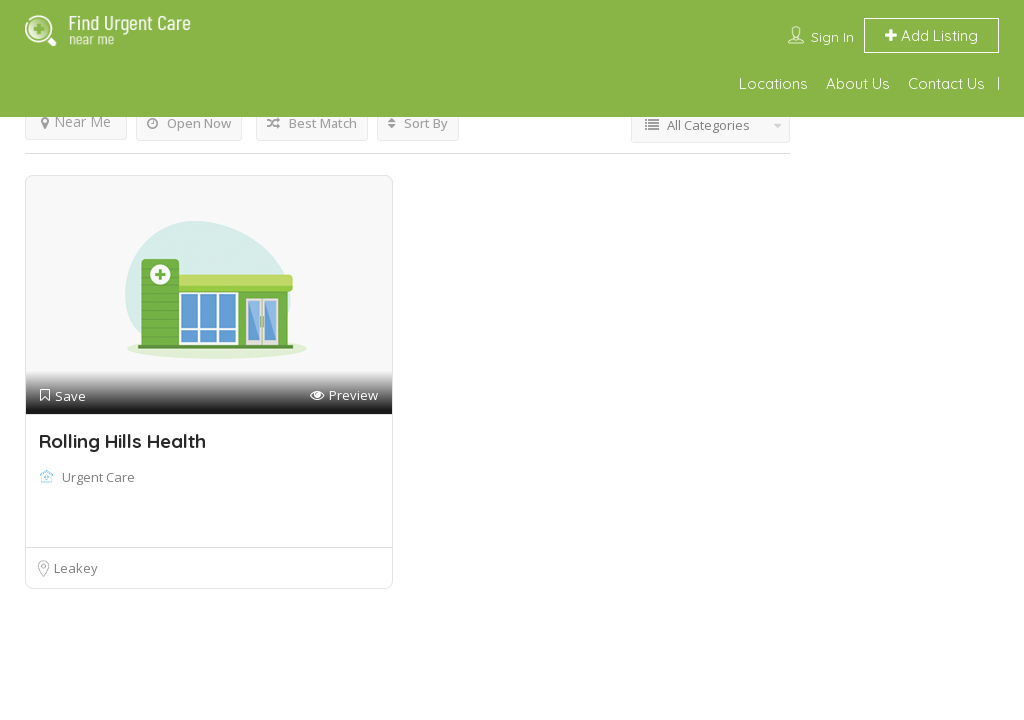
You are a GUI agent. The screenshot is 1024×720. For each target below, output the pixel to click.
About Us (858, 83)
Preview (344, 395)
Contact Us (946, 83)
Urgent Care (98, 477)
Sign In (832, 37)
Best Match (312, 123)
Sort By (418, 123)
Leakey (76, 568)
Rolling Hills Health (122, 441)
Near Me (76, 121)
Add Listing (931, 35)
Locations (773, 83)
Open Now (189, 123)
